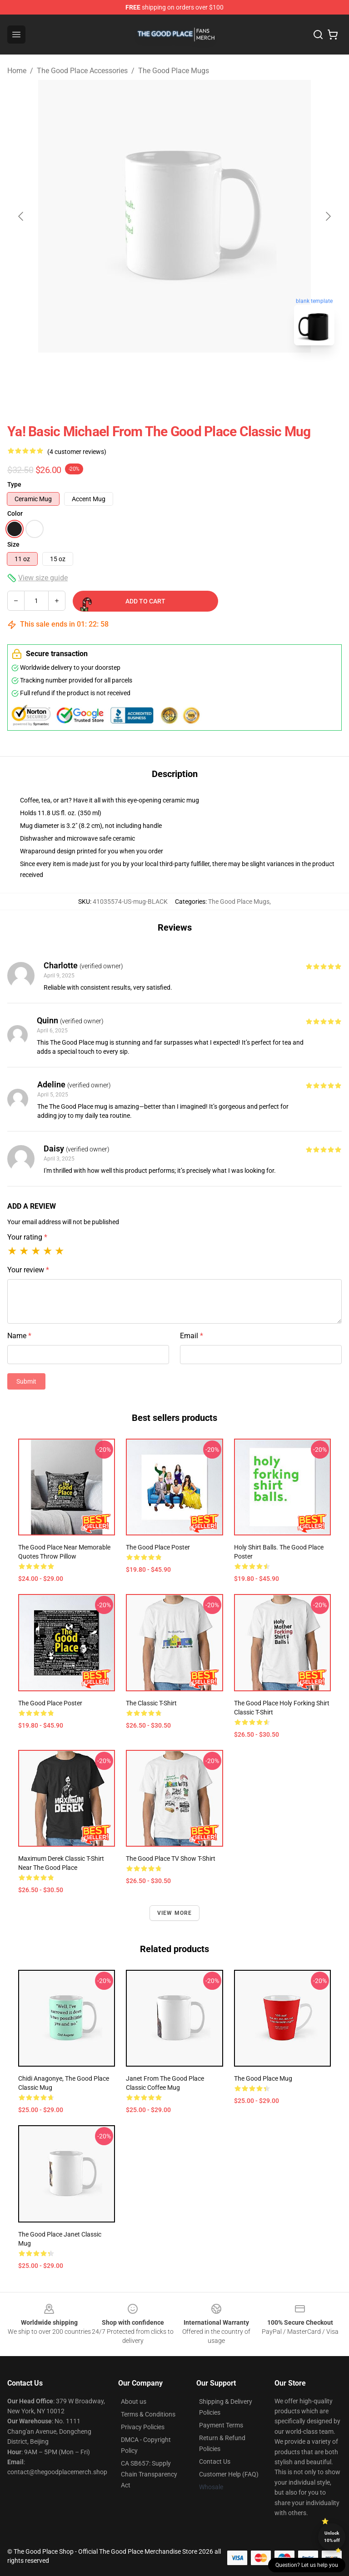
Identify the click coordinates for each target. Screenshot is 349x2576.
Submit (26, 1381)
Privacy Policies (143, 2427)
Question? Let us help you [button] (306, 2565)
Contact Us (214, 2461)
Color (15, 513)
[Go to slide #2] (198, 372)
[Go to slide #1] (151, 372)
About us (133, 2401)
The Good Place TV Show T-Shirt (170, 1858)
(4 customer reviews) (76, 451)
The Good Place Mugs (173, 70)
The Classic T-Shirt (151, 1703)
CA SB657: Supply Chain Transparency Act (149, 2474)
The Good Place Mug (263, 2078)
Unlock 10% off (332, 2537)
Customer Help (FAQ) (229, 2474)
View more (174, 1913)
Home (16, 70)
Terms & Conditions (148, 2414)
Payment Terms (221, 2425)
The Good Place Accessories (82, 70)
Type (14, 484)
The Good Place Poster (158, 1547)
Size (13, 544)
